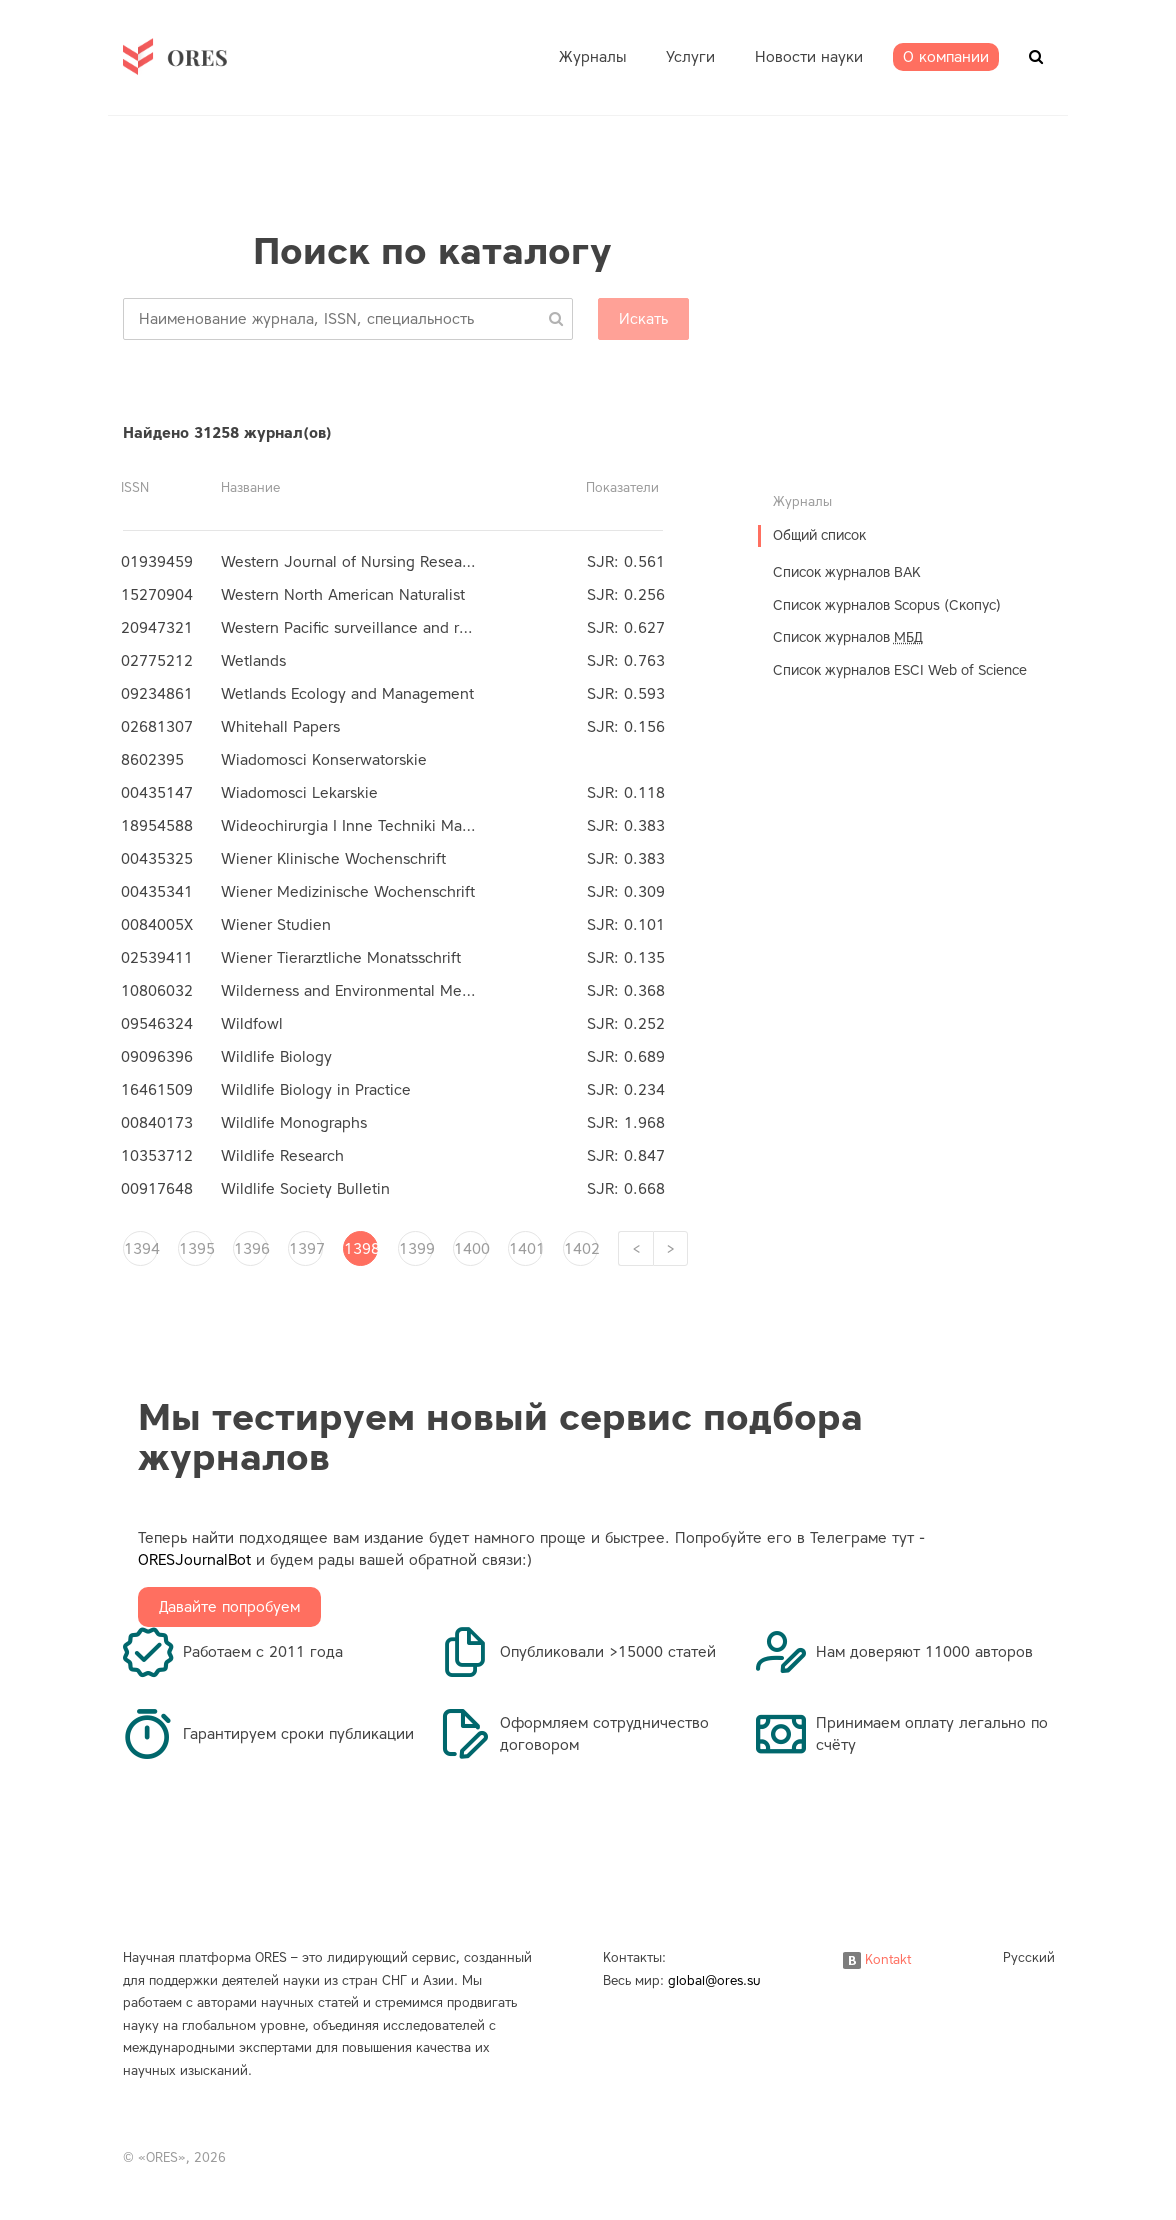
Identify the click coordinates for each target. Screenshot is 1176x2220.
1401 (526, 1249)
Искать (643, 319)
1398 (361, 1249)
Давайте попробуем (229, 1607)
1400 (471, 1249)
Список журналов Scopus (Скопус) (887, 605)
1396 (251, 1249)
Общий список (819, 535)
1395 (196, 1249)
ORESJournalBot (194, 1560)
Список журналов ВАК (847, 572)
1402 (581, 1249)
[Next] (670, 1248)
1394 (141, 1249)
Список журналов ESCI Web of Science (900, 670)
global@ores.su (714, 1980)
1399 (416, 1249)
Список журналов (848, 637)
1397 (306, 1249)
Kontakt (877, 1959)
